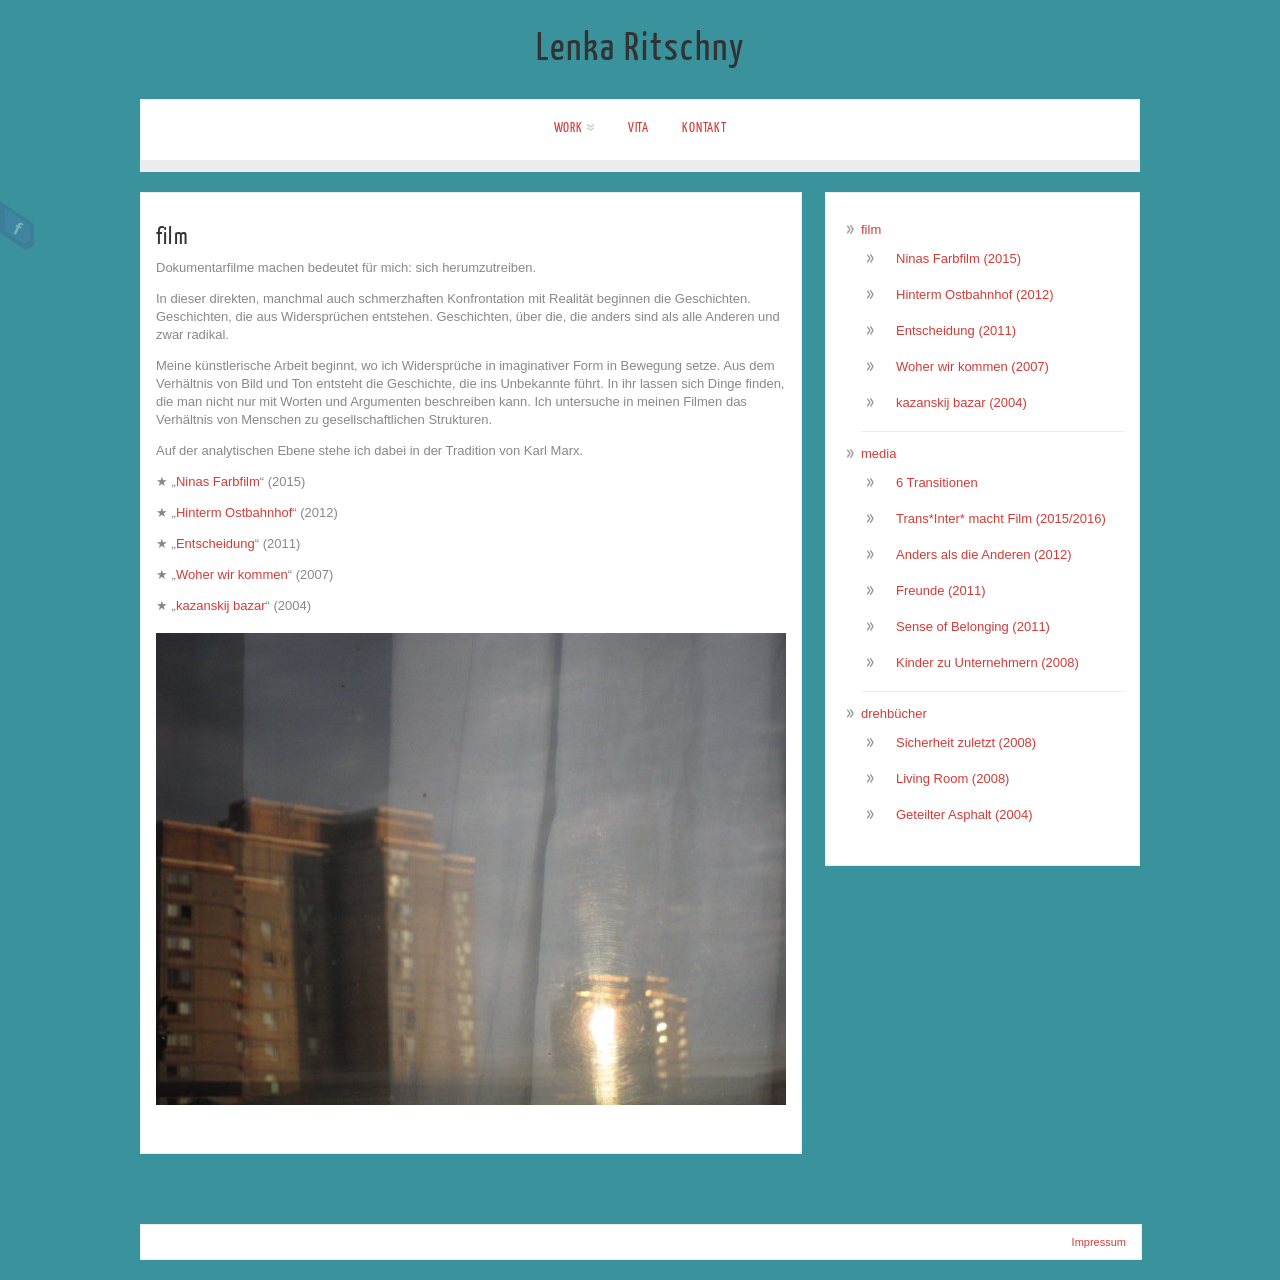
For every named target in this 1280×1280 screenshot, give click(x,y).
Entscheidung (215, 543)
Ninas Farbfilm (218, 481)
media (878, 453)
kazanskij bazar (221, 605)
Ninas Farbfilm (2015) (958, 258)
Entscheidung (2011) (956, 330)
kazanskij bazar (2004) (961, 402)
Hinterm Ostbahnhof (234, 512)
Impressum (1099, 1242)
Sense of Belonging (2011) (973, 626)
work (574, 127)
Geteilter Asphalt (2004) (964, 814)
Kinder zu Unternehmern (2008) (987, 662)
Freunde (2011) (941, 590)
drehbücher (894, 713)
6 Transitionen (937, 482)
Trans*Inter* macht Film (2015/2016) (1001, 518)
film (871, 229)
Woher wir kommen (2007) (972, 366)
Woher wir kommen (232, 574)
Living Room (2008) (952, 778)
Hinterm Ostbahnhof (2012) (975, 294)
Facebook (17, 226)
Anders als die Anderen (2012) (984, 554)
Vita (638, 127)
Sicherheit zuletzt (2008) (966, 742)
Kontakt (704, 127)
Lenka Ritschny (640, 48)
